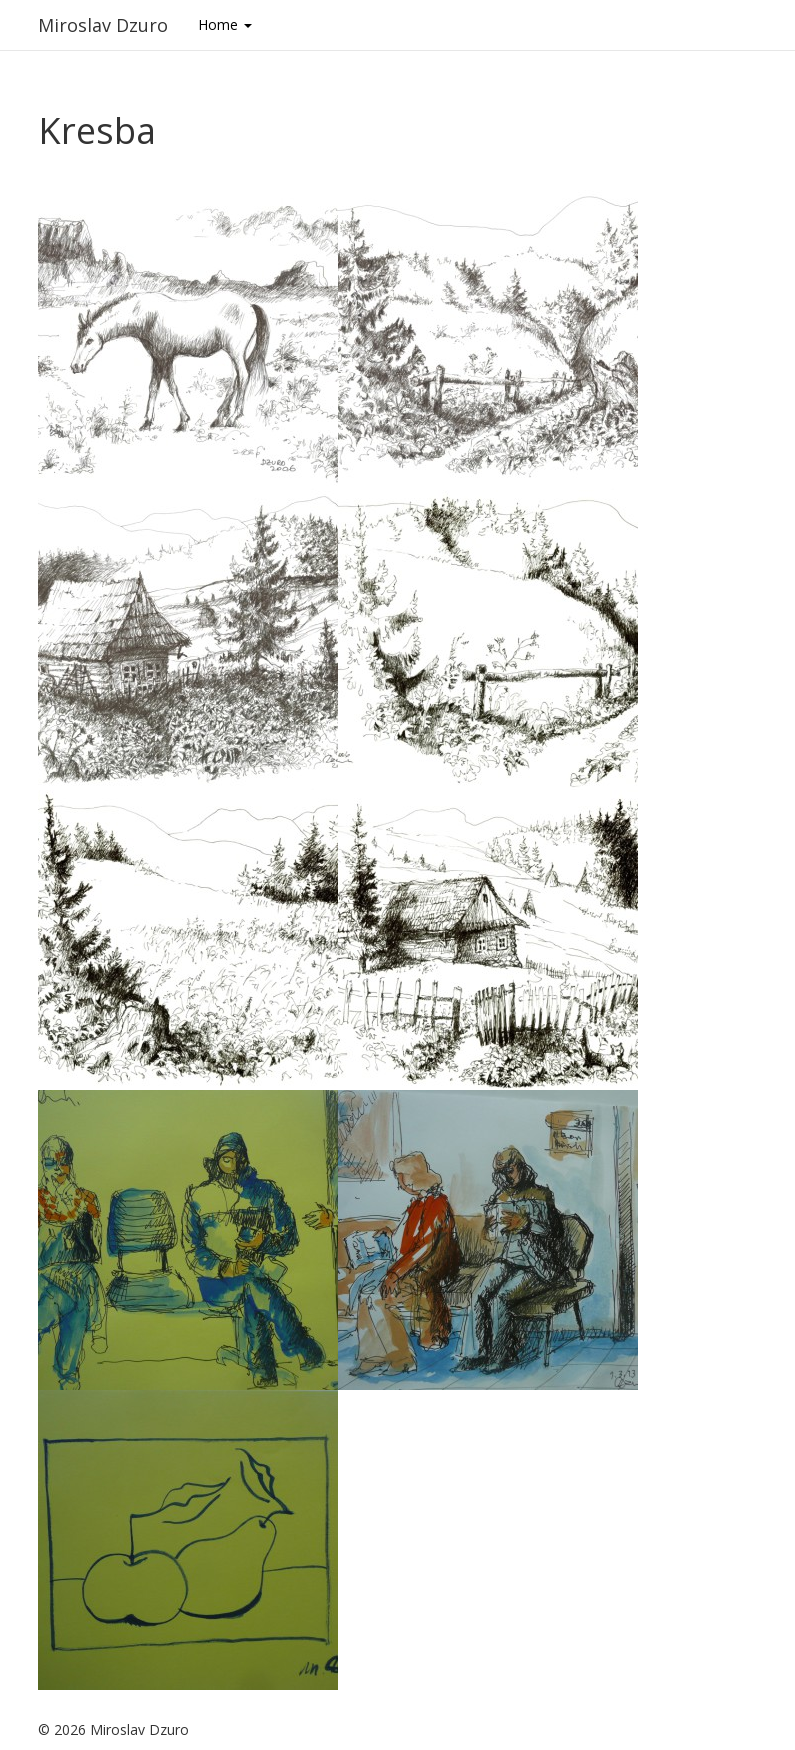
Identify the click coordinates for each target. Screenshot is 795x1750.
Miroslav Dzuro (103, 25)
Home (225, 24)
